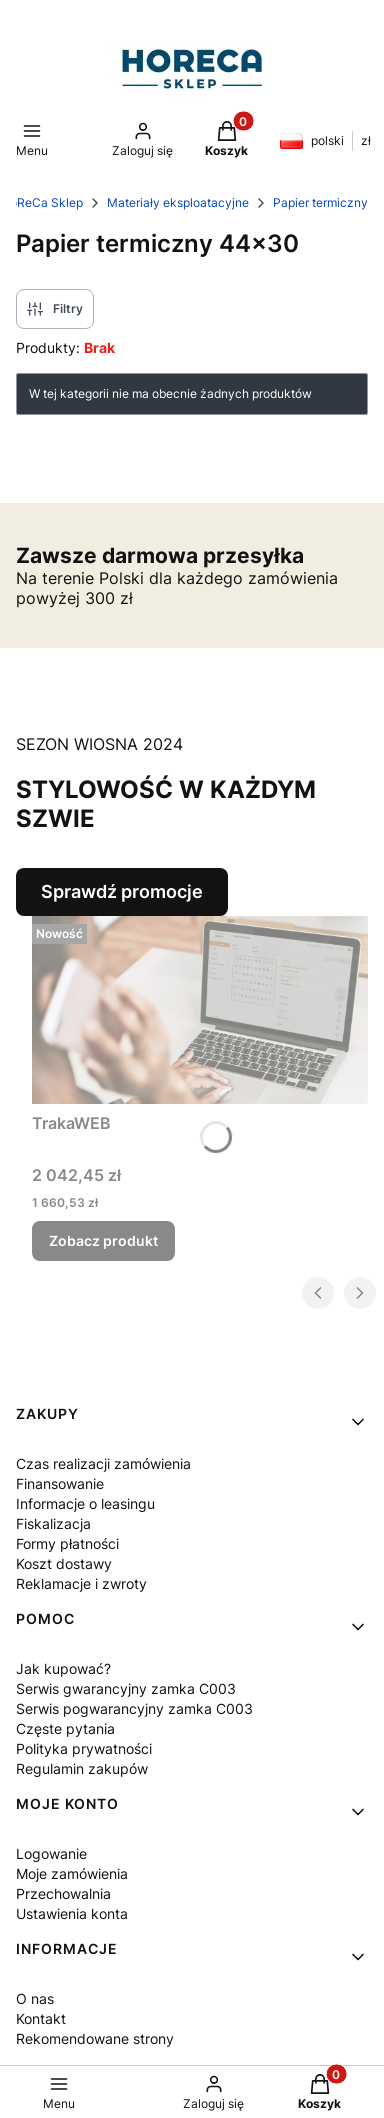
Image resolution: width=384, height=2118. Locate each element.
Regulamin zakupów (82, 1768)
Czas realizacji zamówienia (103, 1463)
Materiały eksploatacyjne (178, 202)
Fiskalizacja (53, 1523)
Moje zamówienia (72, 1873)
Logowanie (51, 1853)
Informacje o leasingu (85, 1503)
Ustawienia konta (72, 1913)
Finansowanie (60, 1483)
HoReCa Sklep (42, 202)
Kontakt (41, 2018)
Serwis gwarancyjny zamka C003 (126, 1688)
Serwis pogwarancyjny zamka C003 (134, 1708)
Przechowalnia (63, 1893)
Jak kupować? (63, 1668)
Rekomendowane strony (95, 2038)
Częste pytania (65, 1728)
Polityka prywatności (84, 1748)
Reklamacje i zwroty (81, 1583)
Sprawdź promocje (122, 891)
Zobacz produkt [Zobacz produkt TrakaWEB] (103, 1240)
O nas (35, 1998)
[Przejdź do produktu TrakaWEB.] (200, 1010)
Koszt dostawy (64, 1563)
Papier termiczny (320, 202)
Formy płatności (67, 1543)
